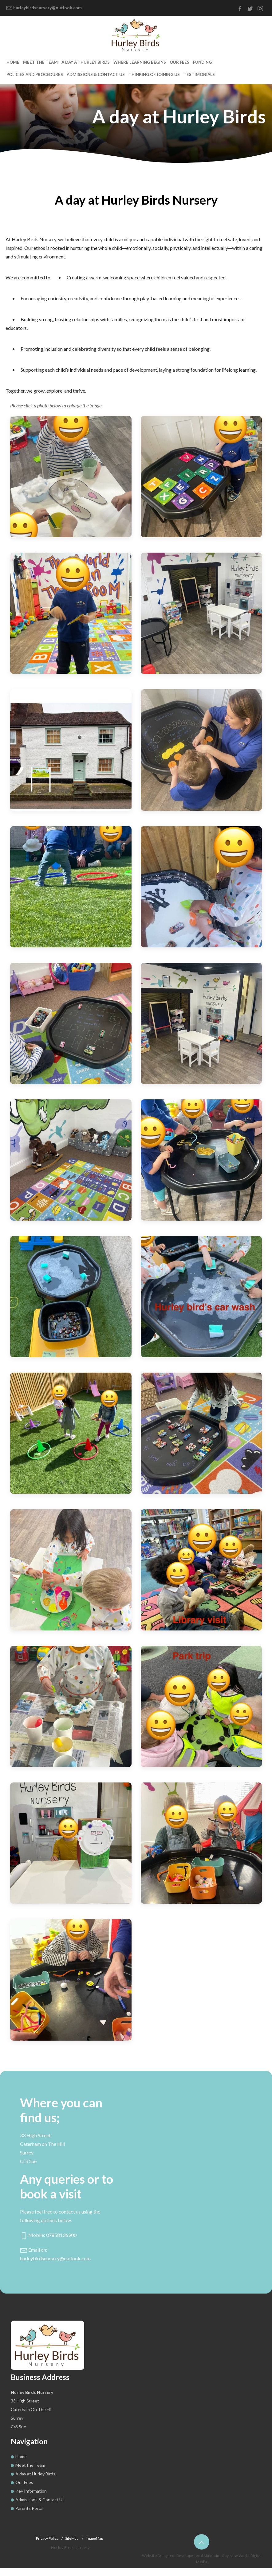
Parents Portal (29, 2516)
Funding (183, 70)
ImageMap (94, 2546)
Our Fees (162, 70)
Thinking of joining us (86, 82)
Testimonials (126, 82)
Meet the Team (37, 70)
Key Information (31, 2499)
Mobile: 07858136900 (48, 2243)
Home (12, 70)
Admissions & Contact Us (32, 82)
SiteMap (72, 2546)
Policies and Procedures (221, 70)
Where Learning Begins (126, 70)
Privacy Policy (47, 2546)
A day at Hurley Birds (77, 70)
